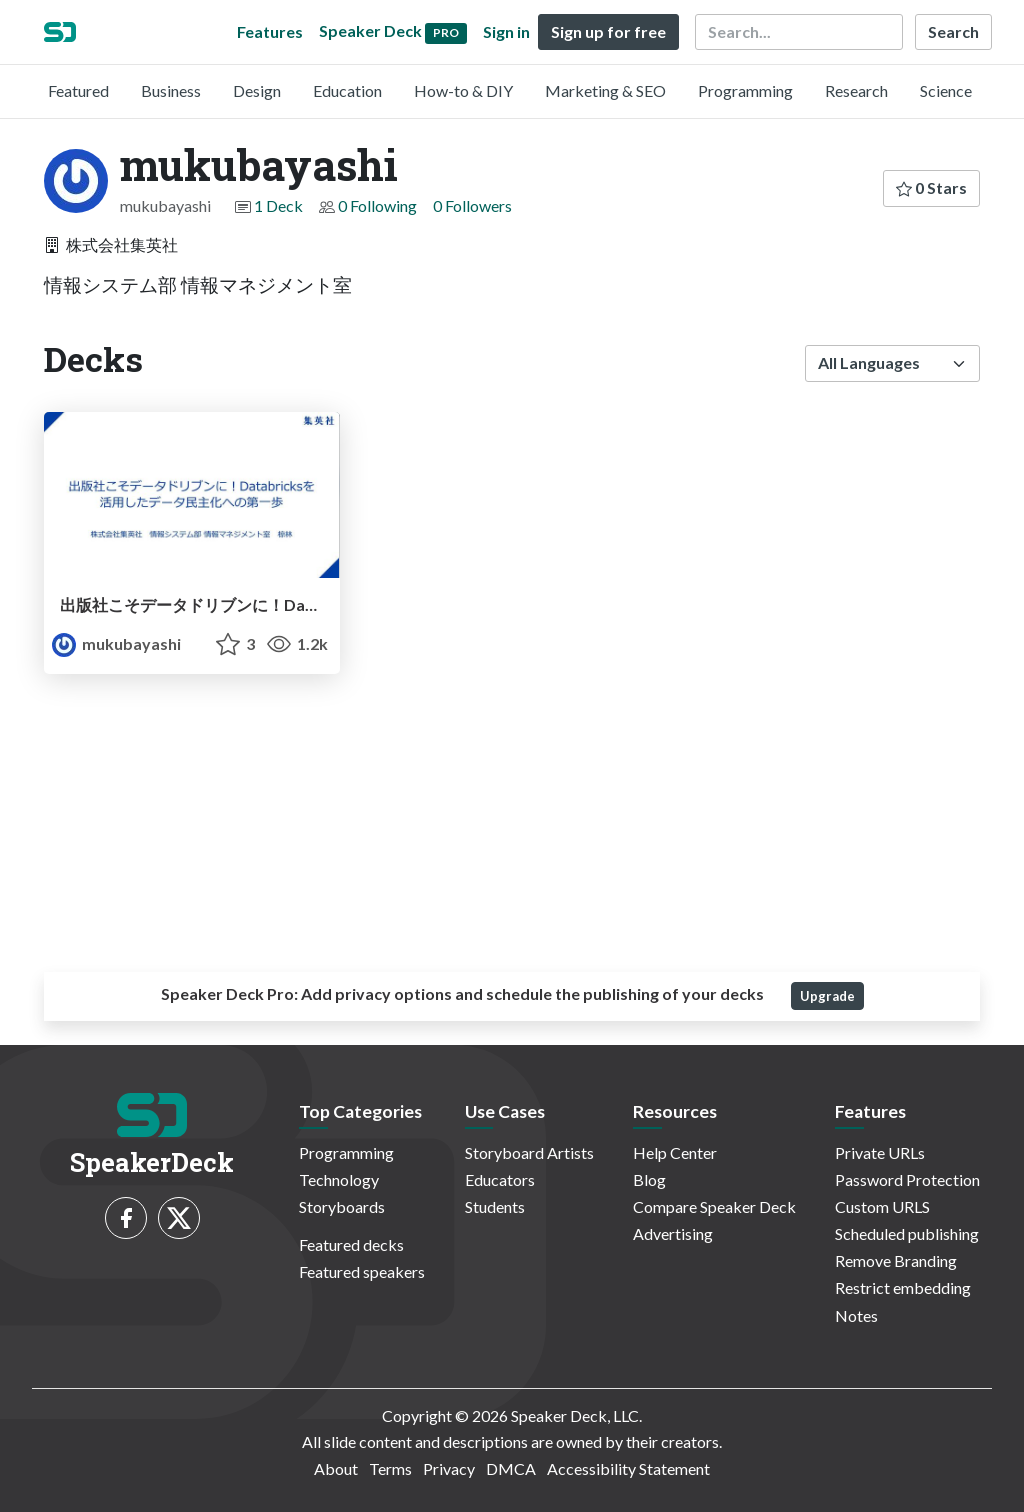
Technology (339, 1179)
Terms (390, 1468)
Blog (649, 1179)
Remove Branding (896, 1260)
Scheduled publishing (907, 1233)
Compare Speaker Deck (714, 1206)
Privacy (449, 1468)
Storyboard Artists (529, 1152)
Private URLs (880, 1152)
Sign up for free (608, 31)
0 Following (377, 205)
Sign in (506, 31)
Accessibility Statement (628, 1468)
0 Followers (472, 205)
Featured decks (351, 1244)
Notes (856, 1315)
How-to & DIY (463, 90)
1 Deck (278, 205)
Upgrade (827, 996)
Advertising (673, 1233)
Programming (745, 90)
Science (946, 90)
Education (347, 90)
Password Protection (907, 1179)
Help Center (675, 1152)
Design (257, 90)
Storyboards (342, 1206)
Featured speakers (362, 1271)
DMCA (511, 1468)
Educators (500, 1179)
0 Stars (931, 187)
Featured (78, 90)
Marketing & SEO (605, 90)
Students (495, 1206)
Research (856, 90)
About (336, 1468)
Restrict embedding (903, 1287)
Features (270, 31)
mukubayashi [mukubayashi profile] (116, 643)
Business (171, 90)
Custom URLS (882, 1206)
